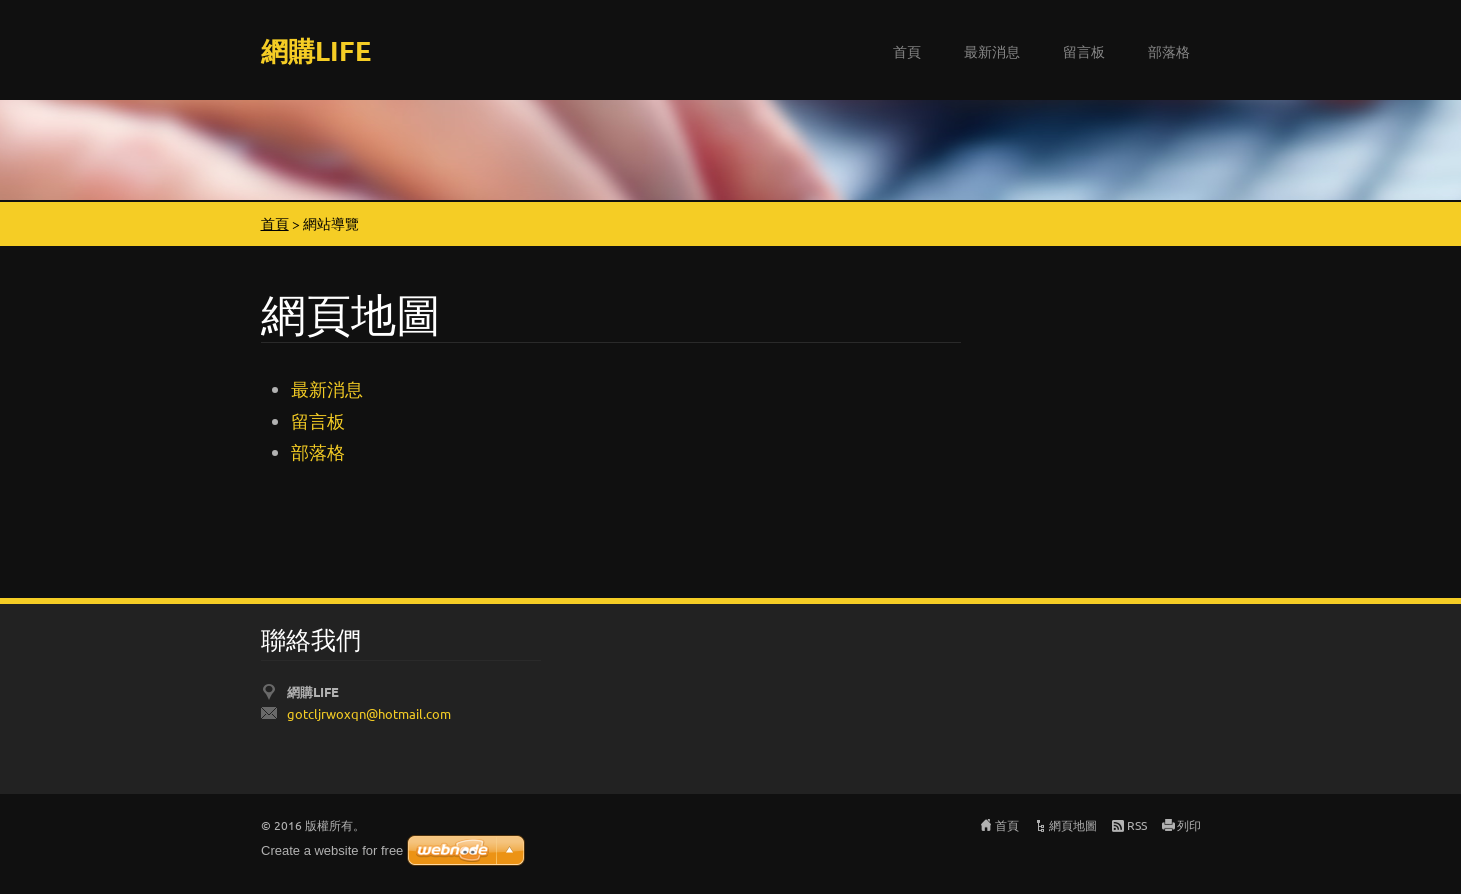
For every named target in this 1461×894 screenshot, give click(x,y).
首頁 (907, 51)
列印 (1189, 825)
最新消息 (992, 51)
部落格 (1169, 51)
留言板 (1084, 51)
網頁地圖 (1073, 825)
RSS (1137, 825)
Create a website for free (332, 850)
